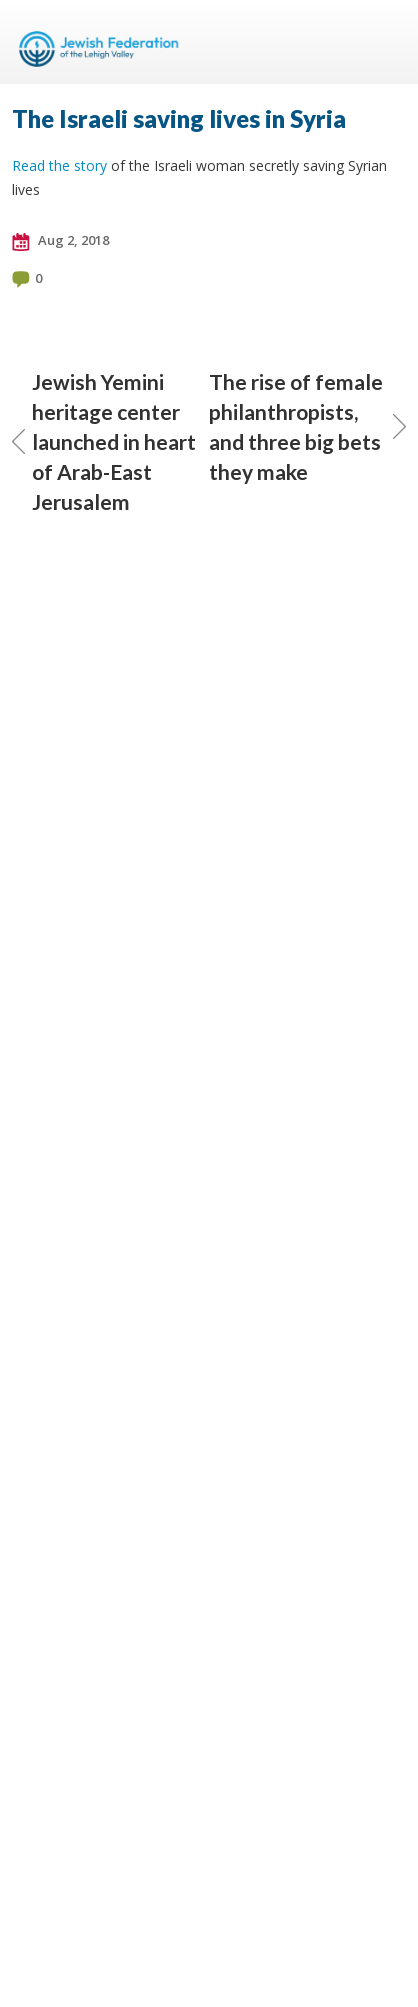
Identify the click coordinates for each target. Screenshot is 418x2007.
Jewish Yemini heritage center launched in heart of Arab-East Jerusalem (104, 441)
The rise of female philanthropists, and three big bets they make (307, 426)
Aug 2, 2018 (60, 241)
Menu (383, 42)
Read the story (59, 165)
